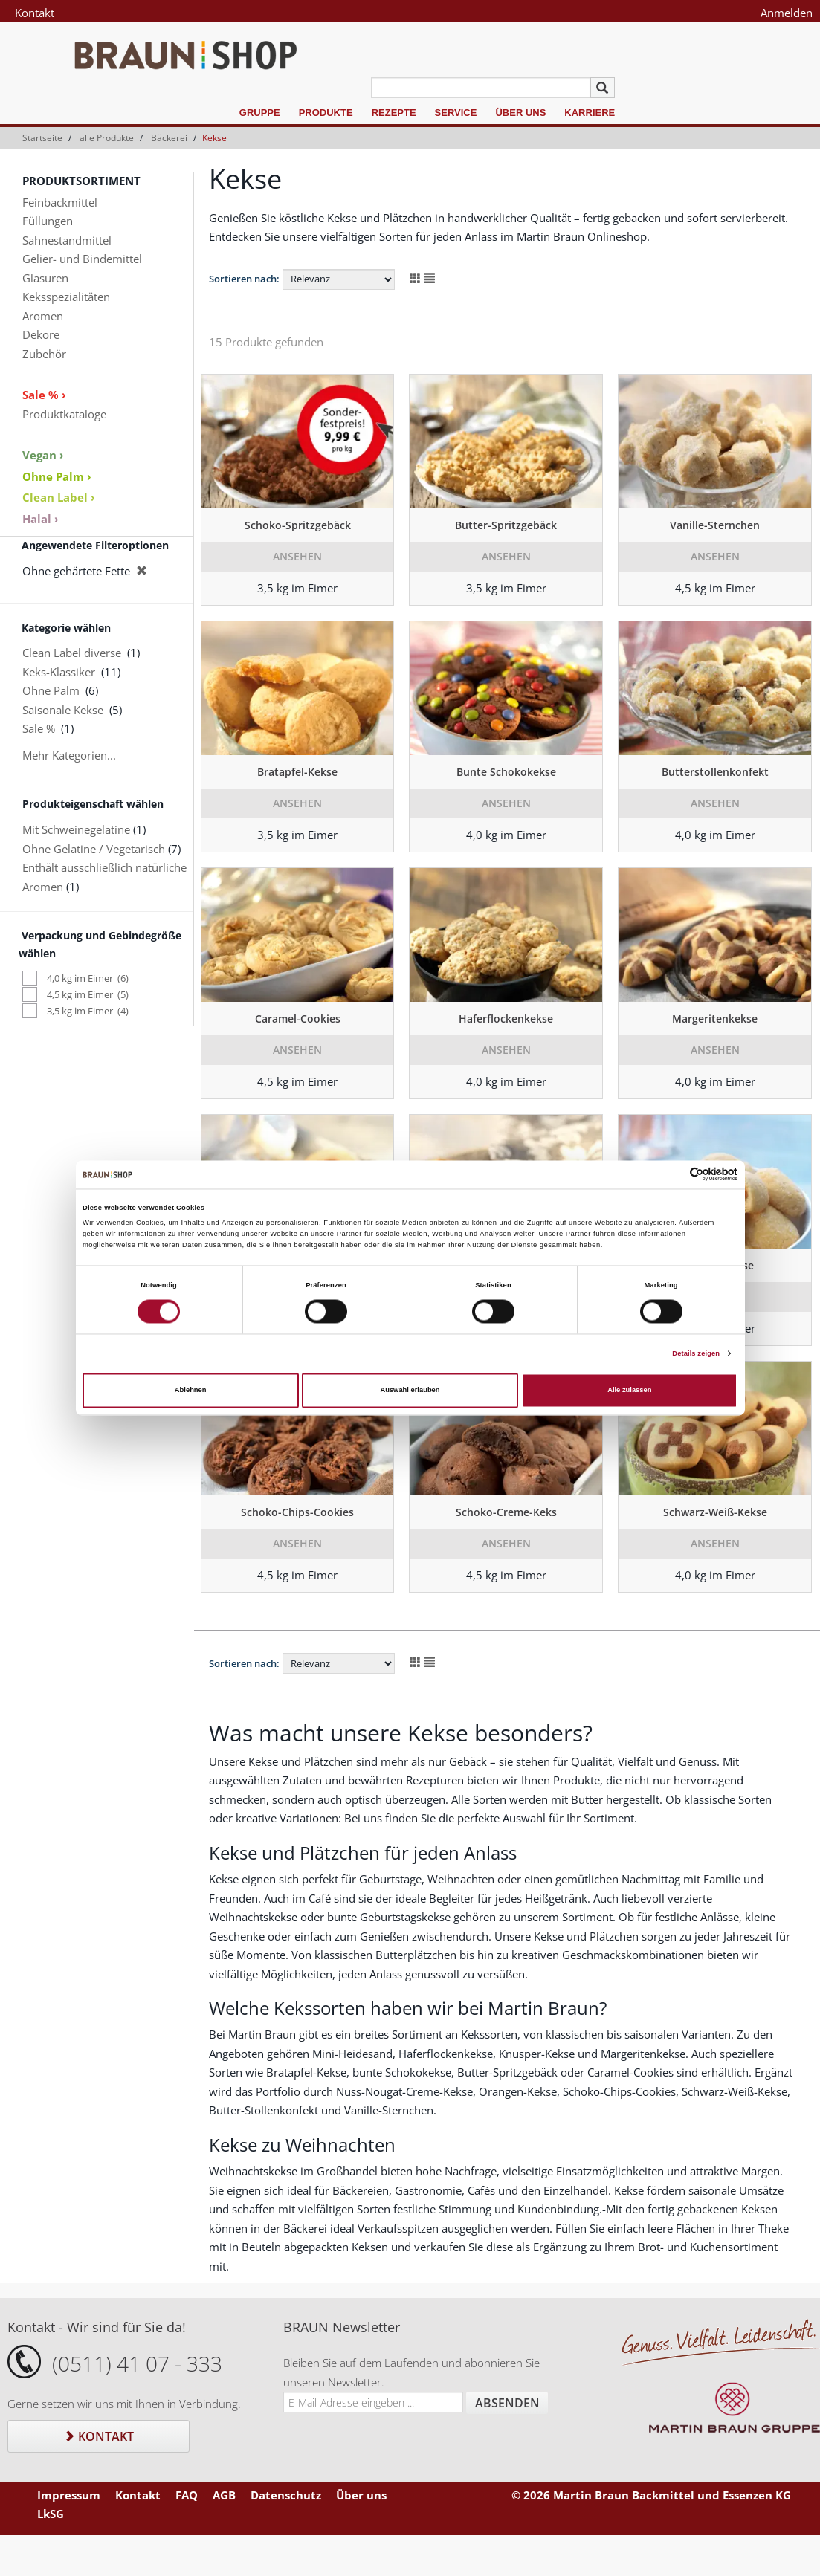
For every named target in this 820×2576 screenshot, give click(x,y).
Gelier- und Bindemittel (82, 258)
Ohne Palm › (56, 476)
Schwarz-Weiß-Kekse (715, 1512)
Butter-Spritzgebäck (506, 525)
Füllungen (47, 220)
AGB (224, 2495)
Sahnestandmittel (67, 240)
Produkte (326, 112)
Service (456, 112)
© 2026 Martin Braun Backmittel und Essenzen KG (651, 2495)
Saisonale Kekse (62, 709)
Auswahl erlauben (409, 1390)
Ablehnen (191, 1390)
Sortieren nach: (244, 278)
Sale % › (44, 394)
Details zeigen (696, 1353)
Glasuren (45, 278)
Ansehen (297, 556)
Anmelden (787, 12)
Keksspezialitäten (66, 296)
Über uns (520, 112)
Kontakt (34, 12)
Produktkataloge (64, 414)
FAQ (186, 2495)
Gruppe (259, 112)
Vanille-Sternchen (715, 525)
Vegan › (43, 454)
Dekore (40, 334)
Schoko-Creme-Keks (506, 1512)
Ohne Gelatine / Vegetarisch (93, 848)
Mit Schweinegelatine (76, 829)
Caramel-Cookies (297, 1019)
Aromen (42, 315)
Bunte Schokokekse (506, 772)
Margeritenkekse (715, 1019)
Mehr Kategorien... (69, 755)
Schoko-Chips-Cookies (297, 1512)
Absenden (507, 2403)
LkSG (50, 2513)
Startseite (42, 138)
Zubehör (44, 353)
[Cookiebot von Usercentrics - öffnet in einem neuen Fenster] (672, 1175)
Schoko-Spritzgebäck (298, 525)
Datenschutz (286, 2495)
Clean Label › (58, 497)
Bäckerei (169, 138)
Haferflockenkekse (506, 1019)
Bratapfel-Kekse (297, 772)
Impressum (68, 2495)
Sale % (38, 728)
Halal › (40, 518)
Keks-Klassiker (58, 671)
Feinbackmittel (59, 202)
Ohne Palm (51, 690)
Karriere (589, 112)
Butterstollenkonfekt (715, 772)
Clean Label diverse (71, 652)
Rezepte (394, 112)
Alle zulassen (629, 1390)
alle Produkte (107, 138)
